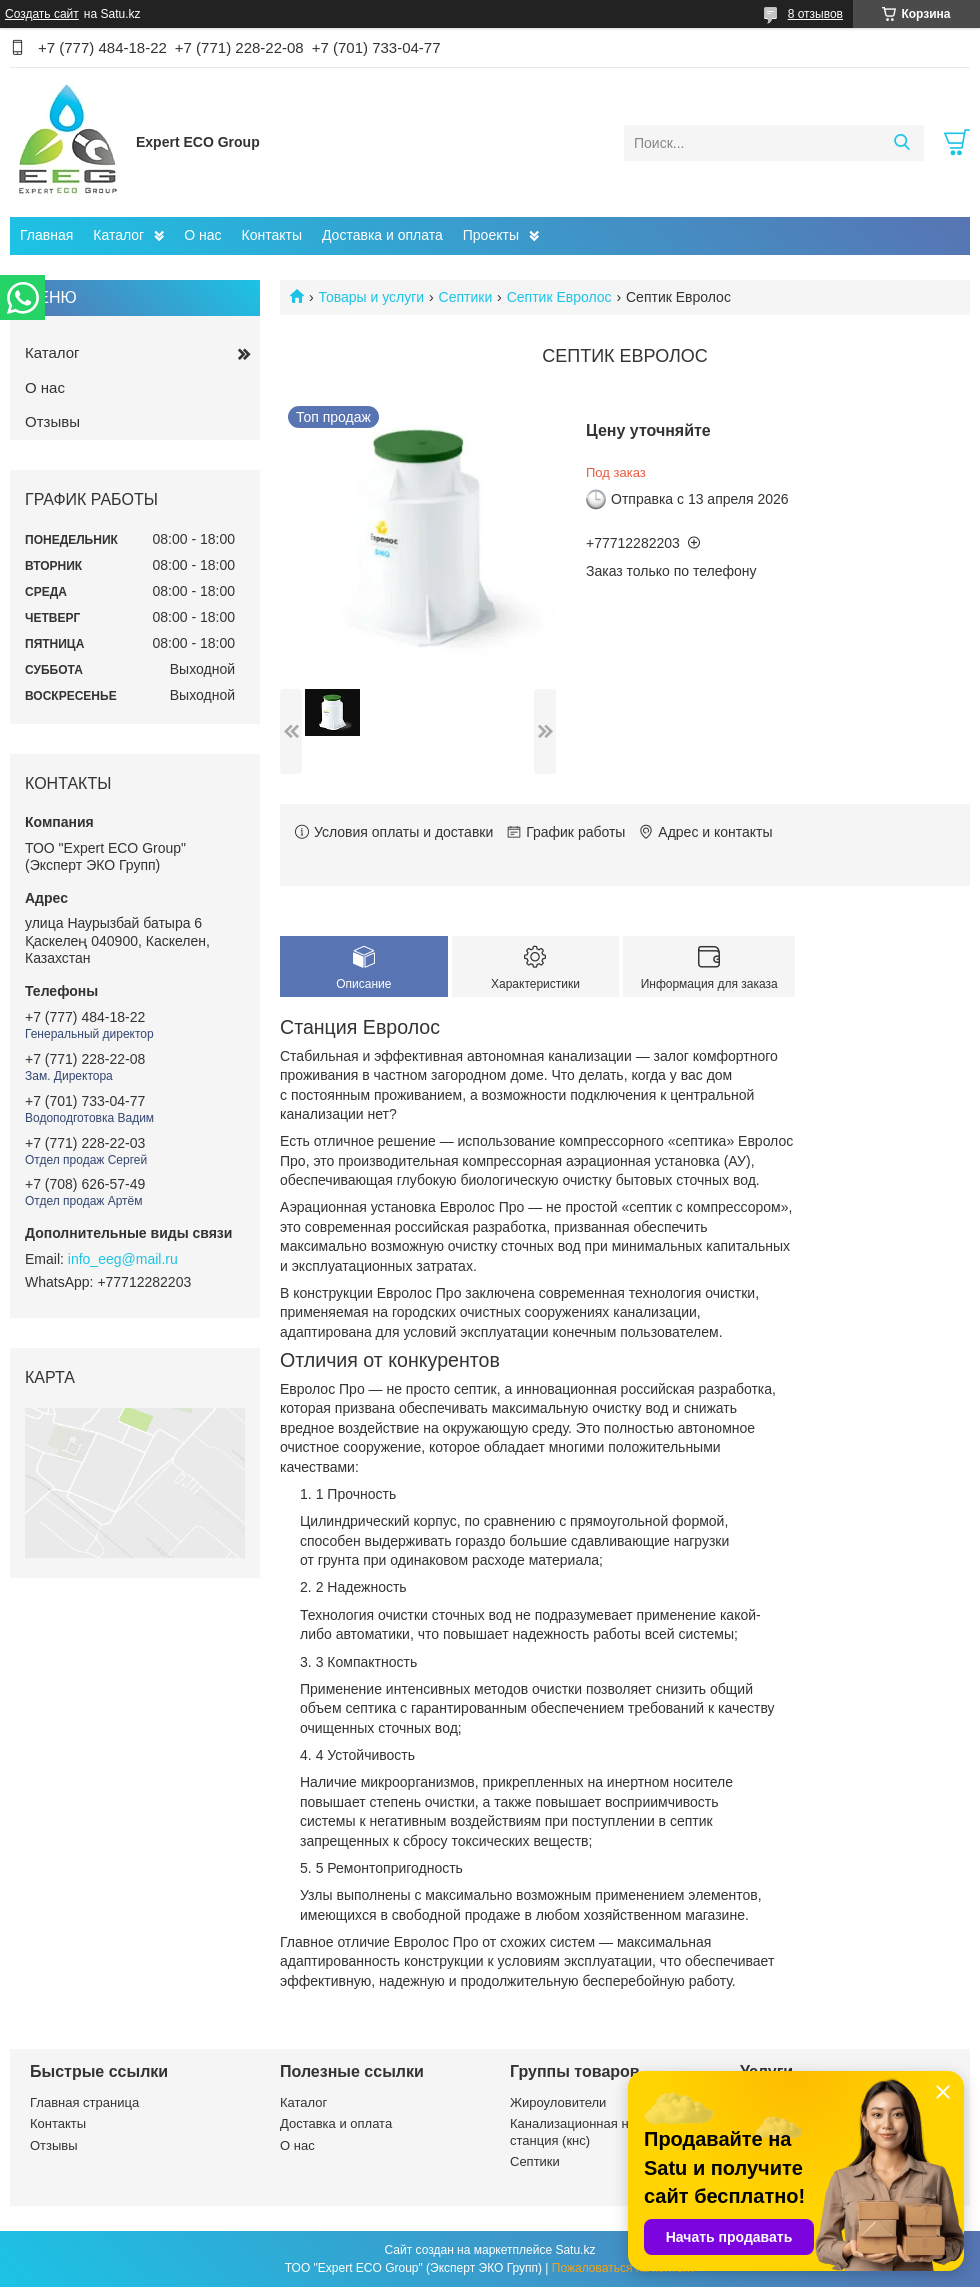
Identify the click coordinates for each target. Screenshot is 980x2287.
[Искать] (901, 143)
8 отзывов (815, 14)
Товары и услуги (371, 297)
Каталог (118, 235)
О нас (202, 235)
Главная (46, 235)
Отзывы (52, 421)
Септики (466, 297)
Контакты (272, 235)
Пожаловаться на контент (623, 2268)
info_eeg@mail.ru (123, 1259)
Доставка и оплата (382, 235)
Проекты (491, 235)
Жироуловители (558, 2102)
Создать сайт (42, 14)
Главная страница (84, 2102)
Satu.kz (575, 2250)
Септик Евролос (559, 297)
